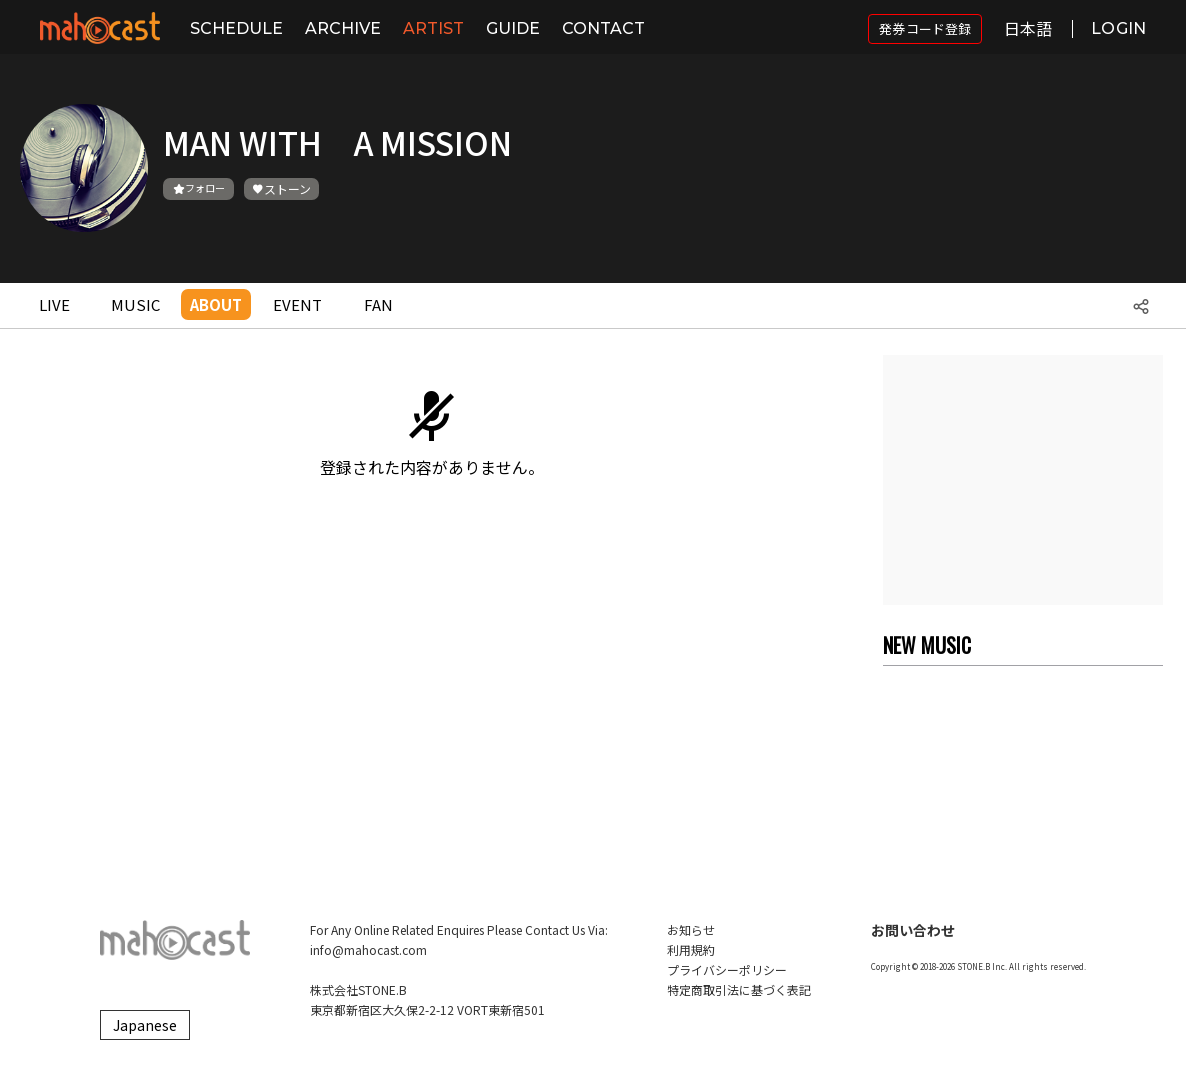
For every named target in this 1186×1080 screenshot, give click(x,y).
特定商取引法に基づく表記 (739, 989)
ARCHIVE (343, 28)
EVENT (297, 304)
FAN (378, 304)
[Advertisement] (1023, 480)
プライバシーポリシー (727, 969)
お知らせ (691, 929)
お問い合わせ (913, 930)
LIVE (54, 304)
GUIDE (513, 28)
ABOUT (216, 304)
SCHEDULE (236, 28)
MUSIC (135, 304)
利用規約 (691, 949)
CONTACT (603, 28)
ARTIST (433, 28)
